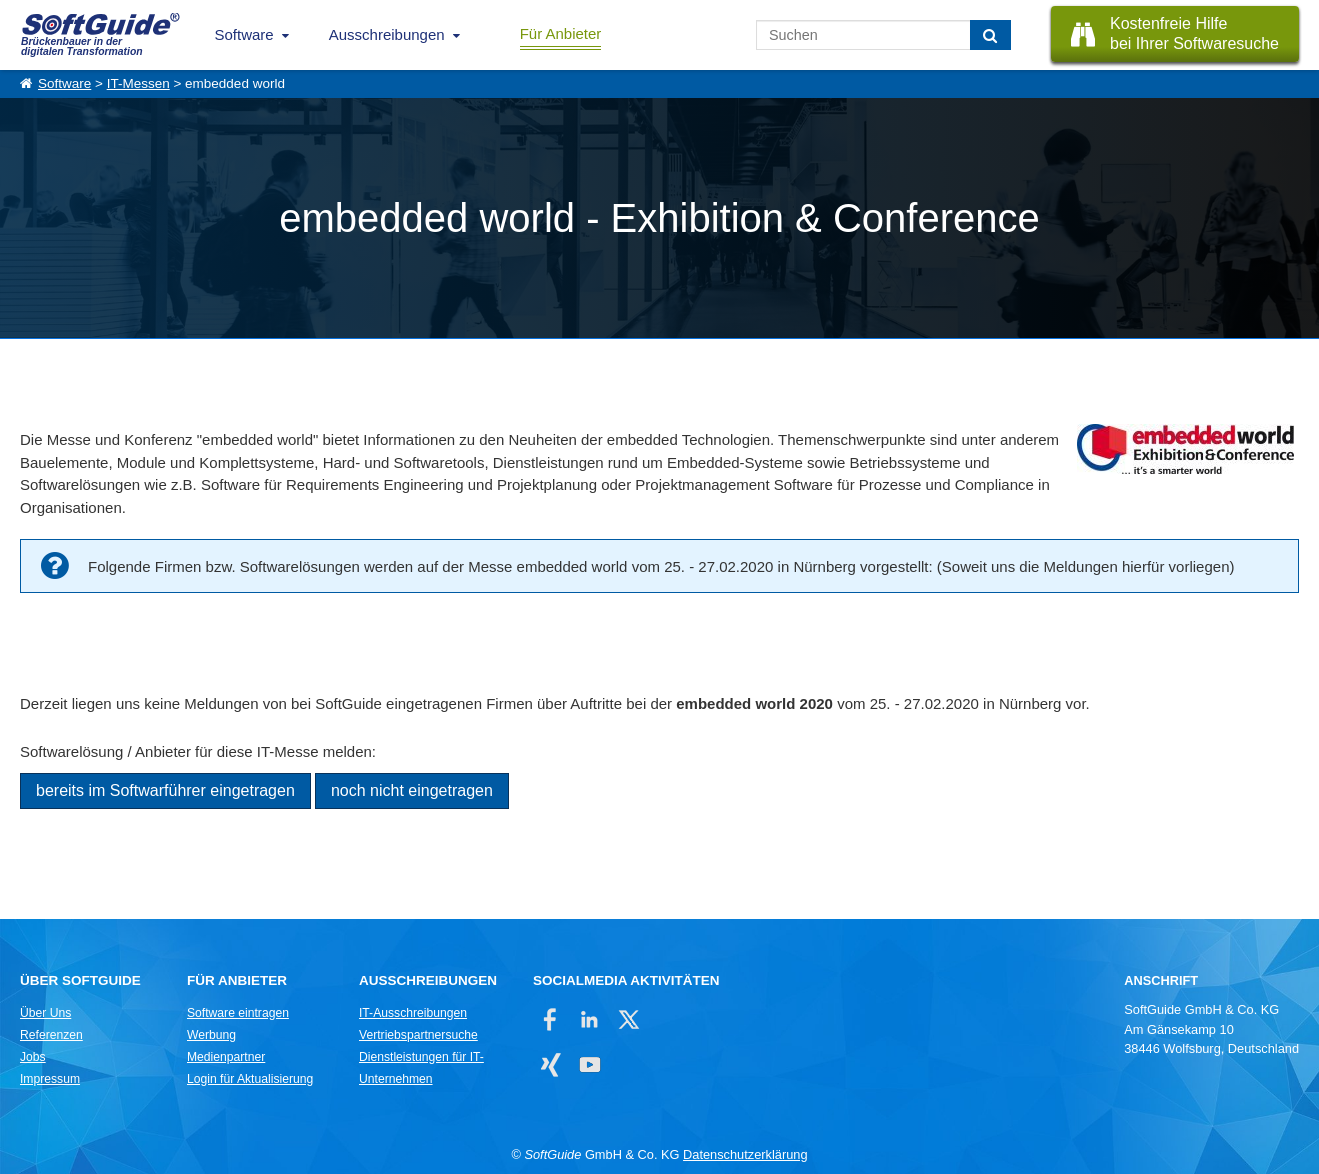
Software (244, 34)
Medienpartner (226, 1057)
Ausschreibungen (387, 34)
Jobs (33, 1057)
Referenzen (51, 1035)
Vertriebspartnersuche (418, 1035)
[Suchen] (990, 35)
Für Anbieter (561, 33)
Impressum (50, 1079)
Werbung (211, 1035)
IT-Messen (138, 83)
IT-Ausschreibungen (413, 1013)
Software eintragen (238, 1013)
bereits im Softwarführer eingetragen (165, 790)
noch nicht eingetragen (412, 790)
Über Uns (45, 1013)
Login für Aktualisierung (250, 1079)
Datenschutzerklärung (745, 1154)
